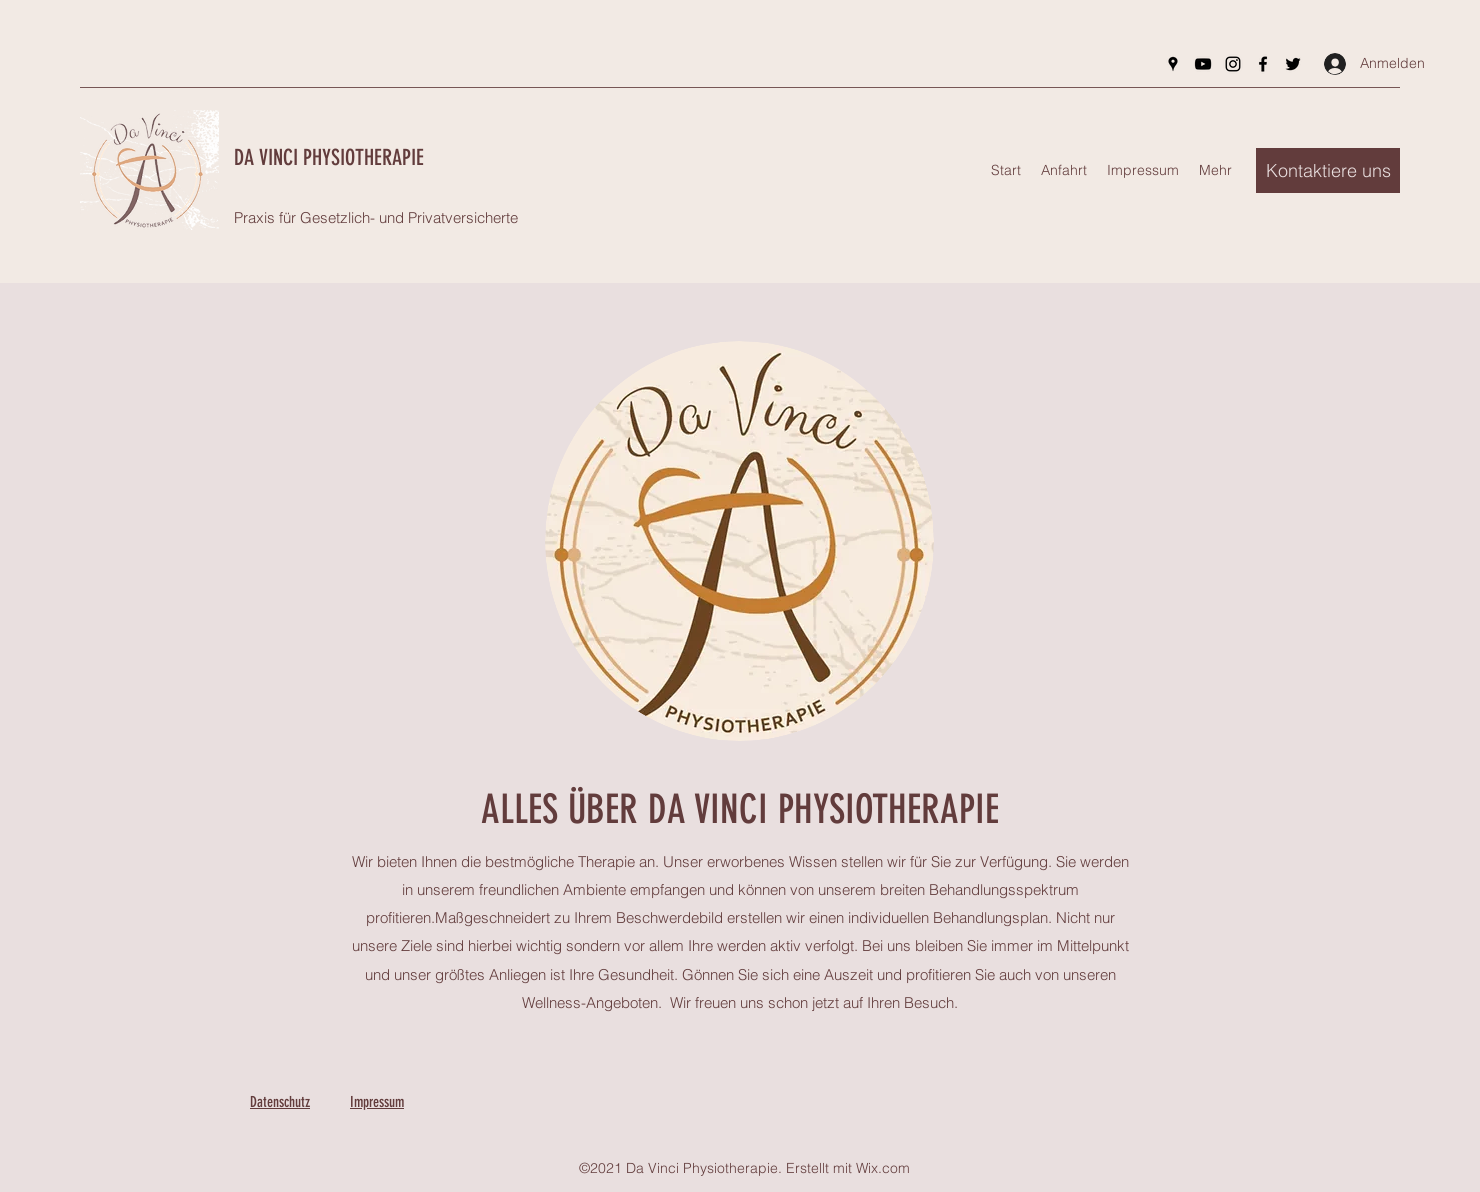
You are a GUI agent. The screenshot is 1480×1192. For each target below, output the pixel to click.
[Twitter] (1293, 64)
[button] (1328, 170)
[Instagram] (1233, 64)
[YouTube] (1203, 64)
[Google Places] (1173, 64)
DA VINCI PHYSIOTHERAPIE (329, 157)
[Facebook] (1263, 64)
